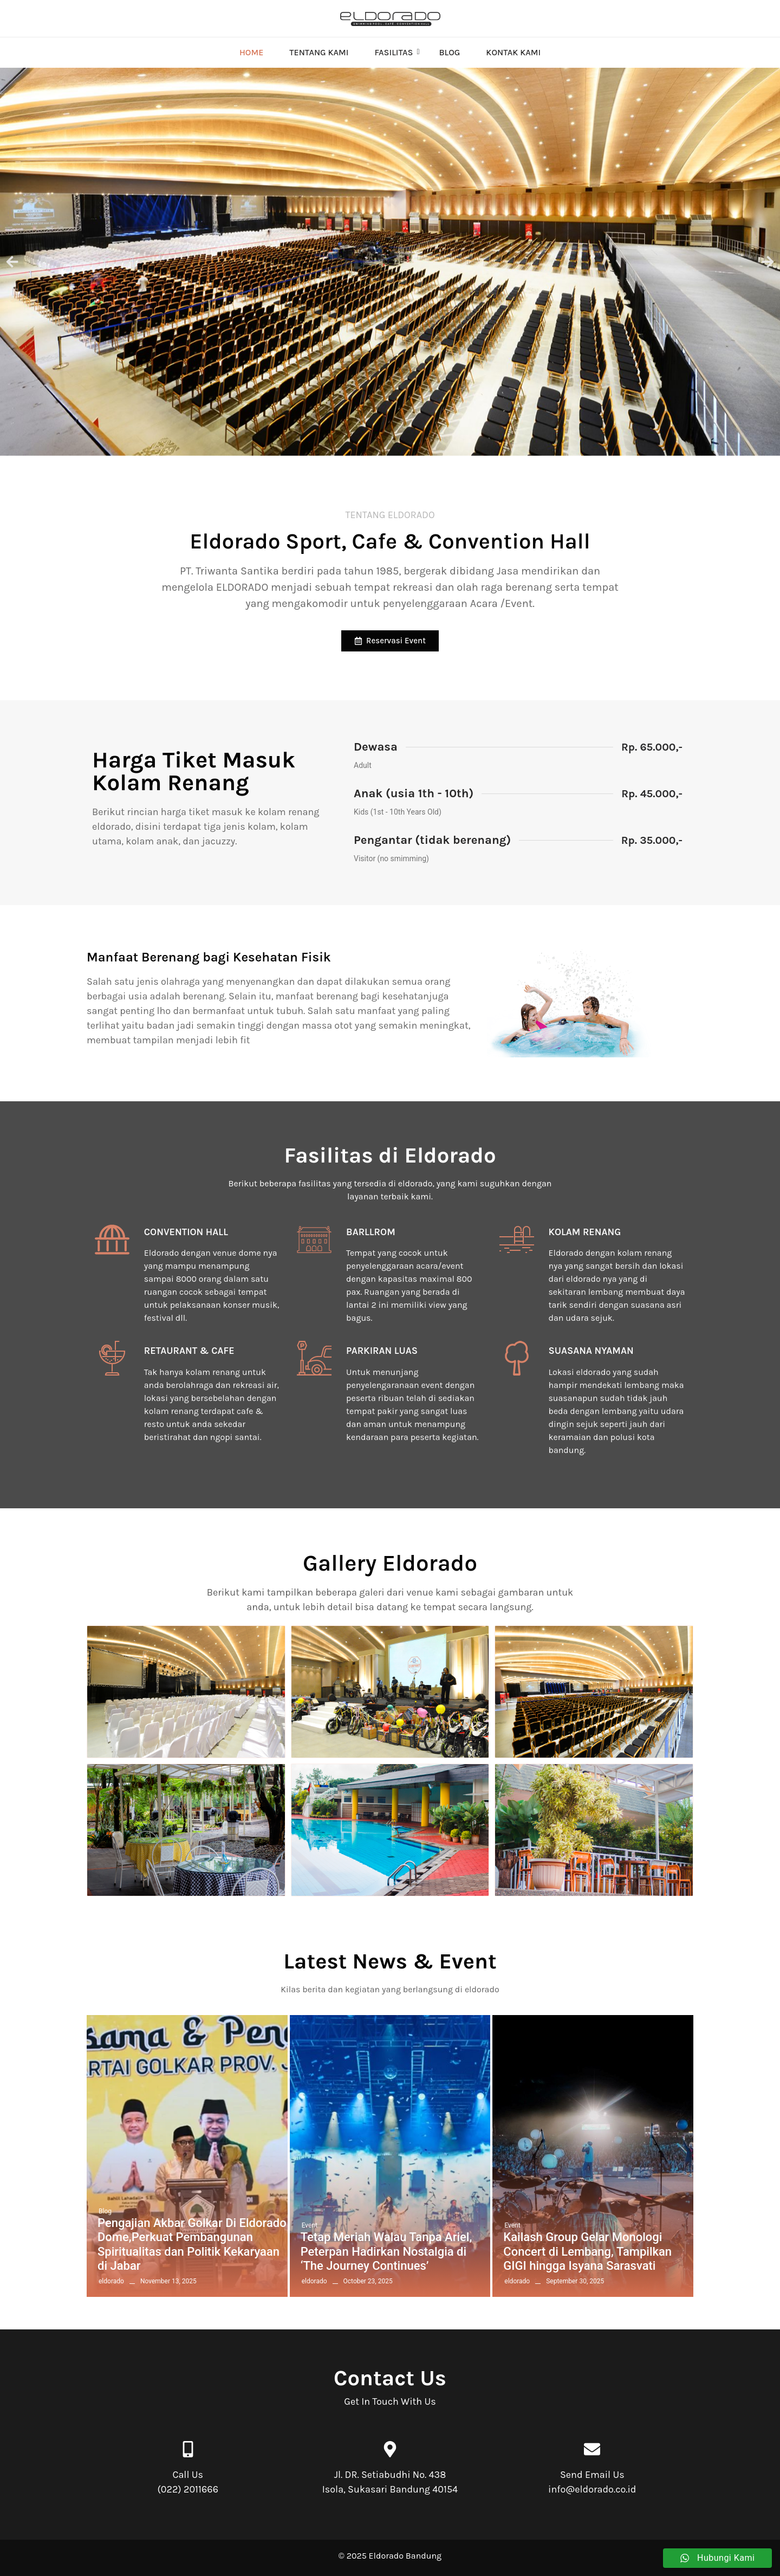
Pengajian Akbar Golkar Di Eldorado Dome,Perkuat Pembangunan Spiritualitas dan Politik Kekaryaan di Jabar (192, 2244)
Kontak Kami (513, 52)
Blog (449, 52)
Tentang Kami (318, 52)
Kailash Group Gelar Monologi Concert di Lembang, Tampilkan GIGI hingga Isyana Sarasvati (587, 2251)
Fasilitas (397, 52)
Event (309, 2225)
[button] (12, 262)
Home (251, 52)
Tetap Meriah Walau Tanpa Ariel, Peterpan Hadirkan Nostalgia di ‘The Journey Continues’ (386, 2251)
